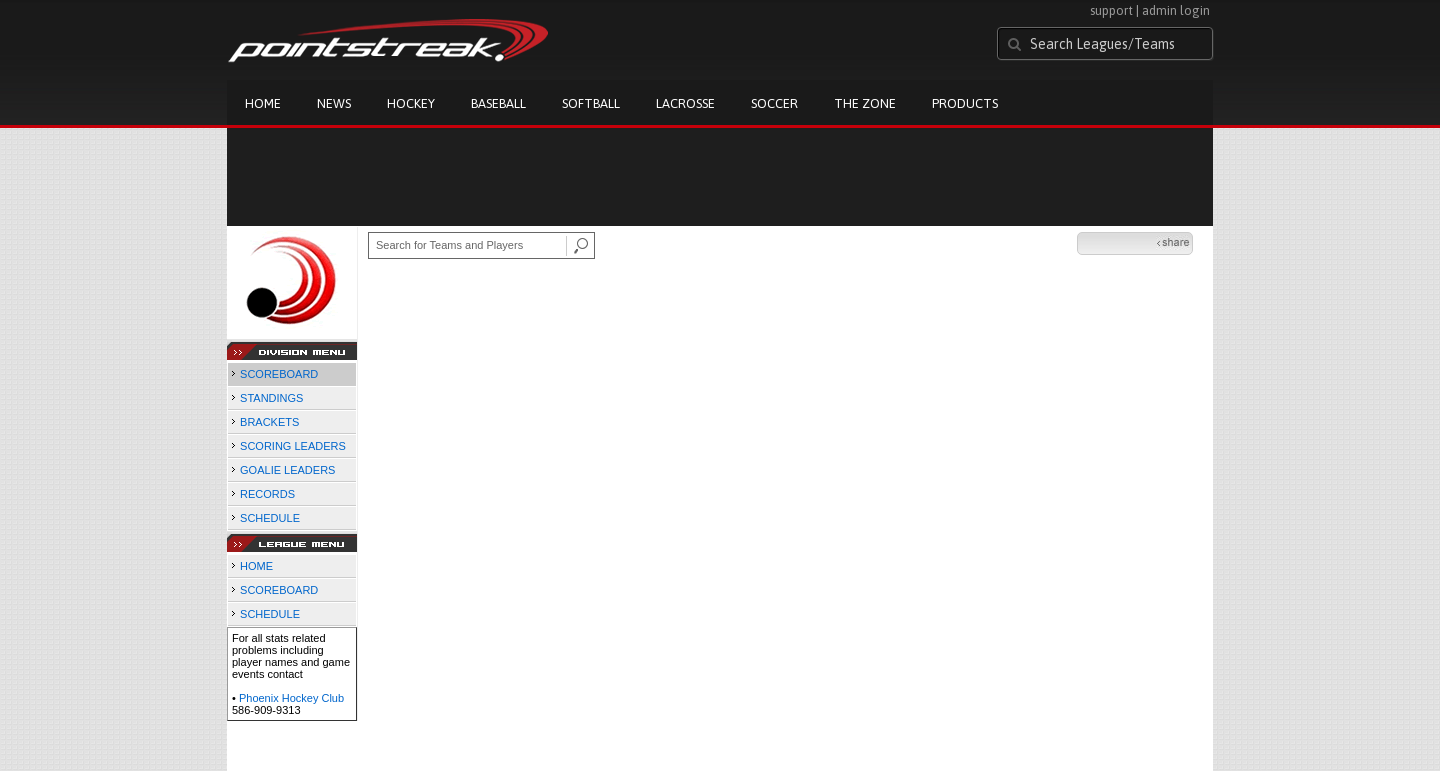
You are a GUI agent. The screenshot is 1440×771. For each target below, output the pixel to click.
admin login (1176, 10)
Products (965, 103)
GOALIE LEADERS (287, 470)
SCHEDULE (270, 518)
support (1111, 10)
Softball (591, 103)
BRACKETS (269, 422)
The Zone (865, 103)
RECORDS (267, 494)
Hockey (411, 103)
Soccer (774, 103)
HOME (256, 566)
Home (263, 103)
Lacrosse (685, 103)
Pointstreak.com (388, 42)
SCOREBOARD (279, 374)
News (334, 103)
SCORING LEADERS (293, 446)
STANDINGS (271, 398)
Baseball (498, 103)
